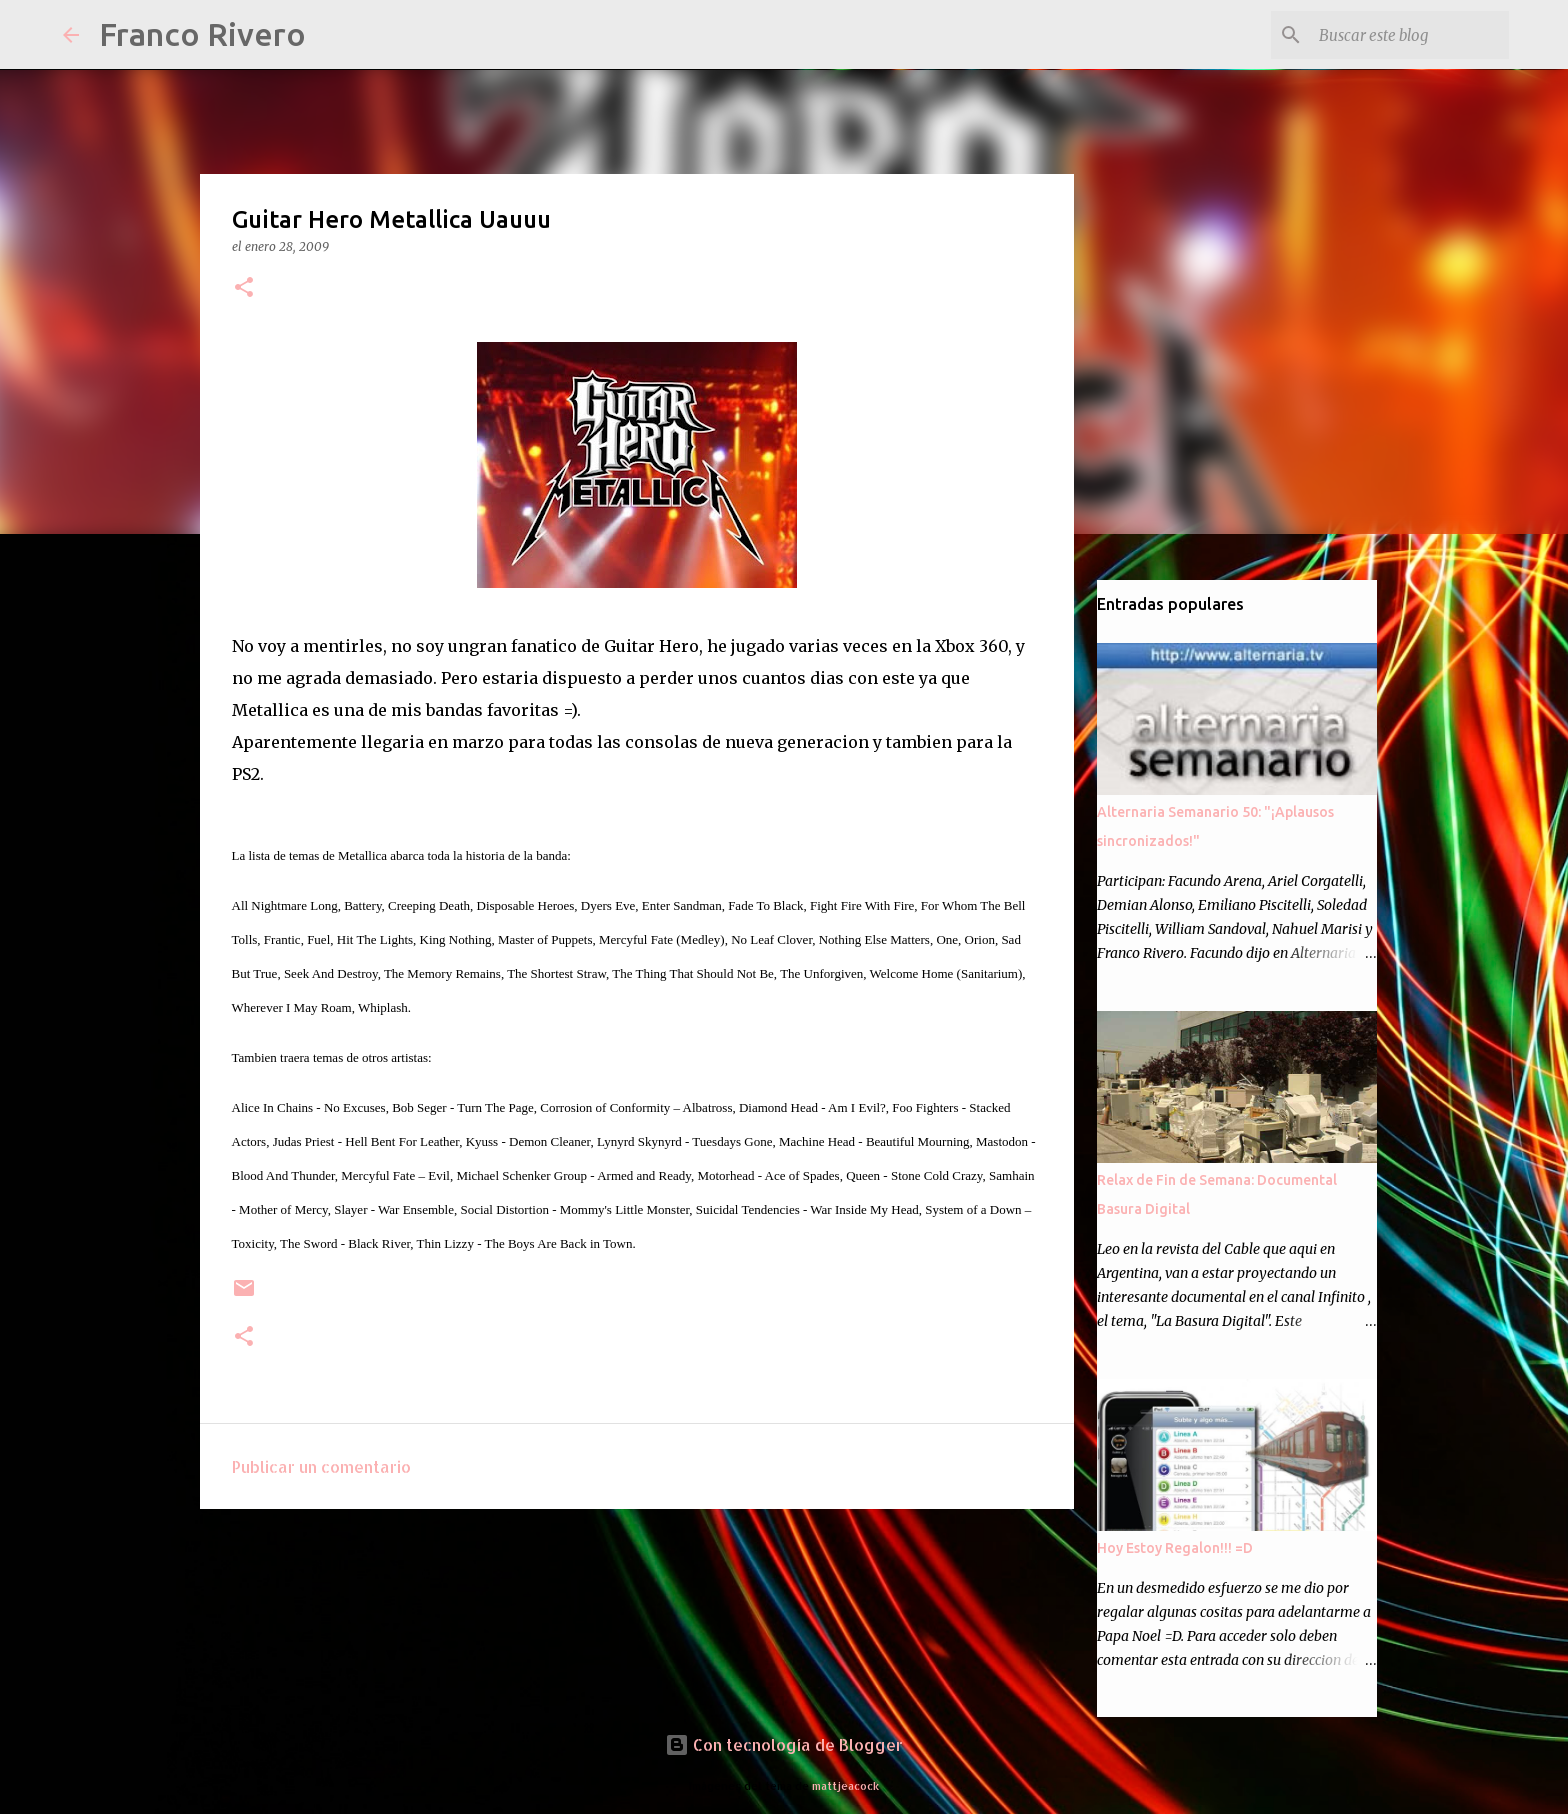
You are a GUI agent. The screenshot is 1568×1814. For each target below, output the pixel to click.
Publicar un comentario (321, 1466)
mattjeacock (845, 1785)
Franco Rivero (202, 34)
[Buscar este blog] (1404, 35)
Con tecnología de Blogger (784, 1744)
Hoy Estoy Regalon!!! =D (1175, 1548)
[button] (244, 288)
